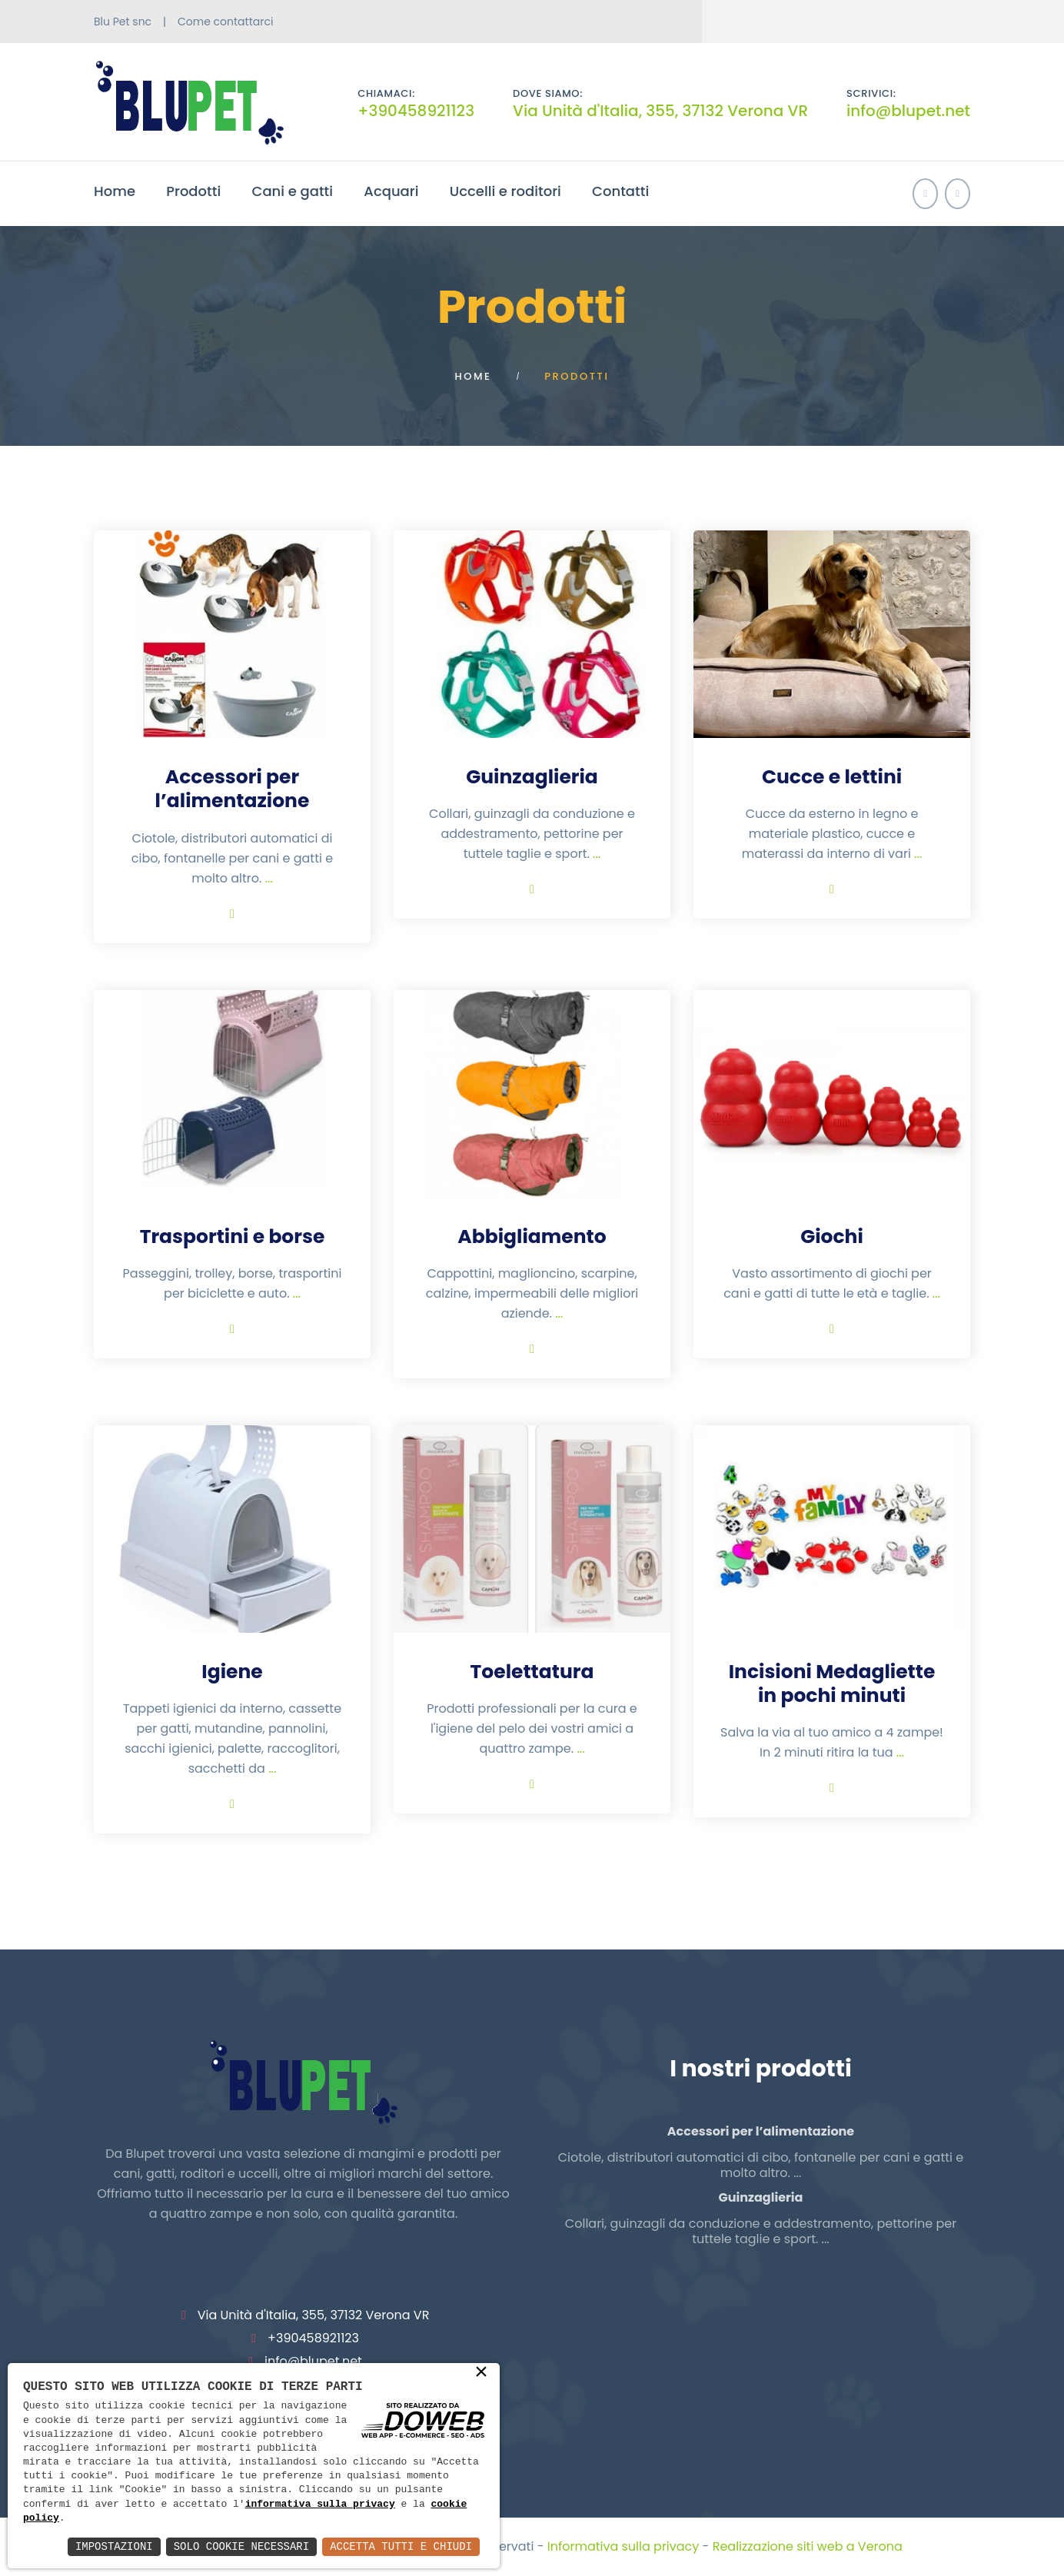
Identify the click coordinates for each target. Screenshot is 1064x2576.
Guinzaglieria (532, 776)
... (269, 878)
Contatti (620, 191)
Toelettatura (532, 1671)
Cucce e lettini (832, 776)
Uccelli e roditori (505, 191)
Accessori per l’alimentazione (232, 788)
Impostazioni (114, 2546)
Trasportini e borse (232, 1236)
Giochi (831, 1236)
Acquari (391, 191)
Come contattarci (225, 21)
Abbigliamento (531, 1236)
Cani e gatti (293, 191)
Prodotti (193, 191)
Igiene (231, 1671)
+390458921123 (415, 110)
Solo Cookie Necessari (241, 2546)
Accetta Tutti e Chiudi (401, 2546)
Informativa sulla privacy (623, 2546)
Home (114, 191)
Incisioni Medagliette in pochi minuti (832, 1683)
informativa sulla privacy (320, 2504)
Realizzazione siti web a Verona (808, 2546)
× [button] (481, 2373)
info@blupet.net (908, 110)
